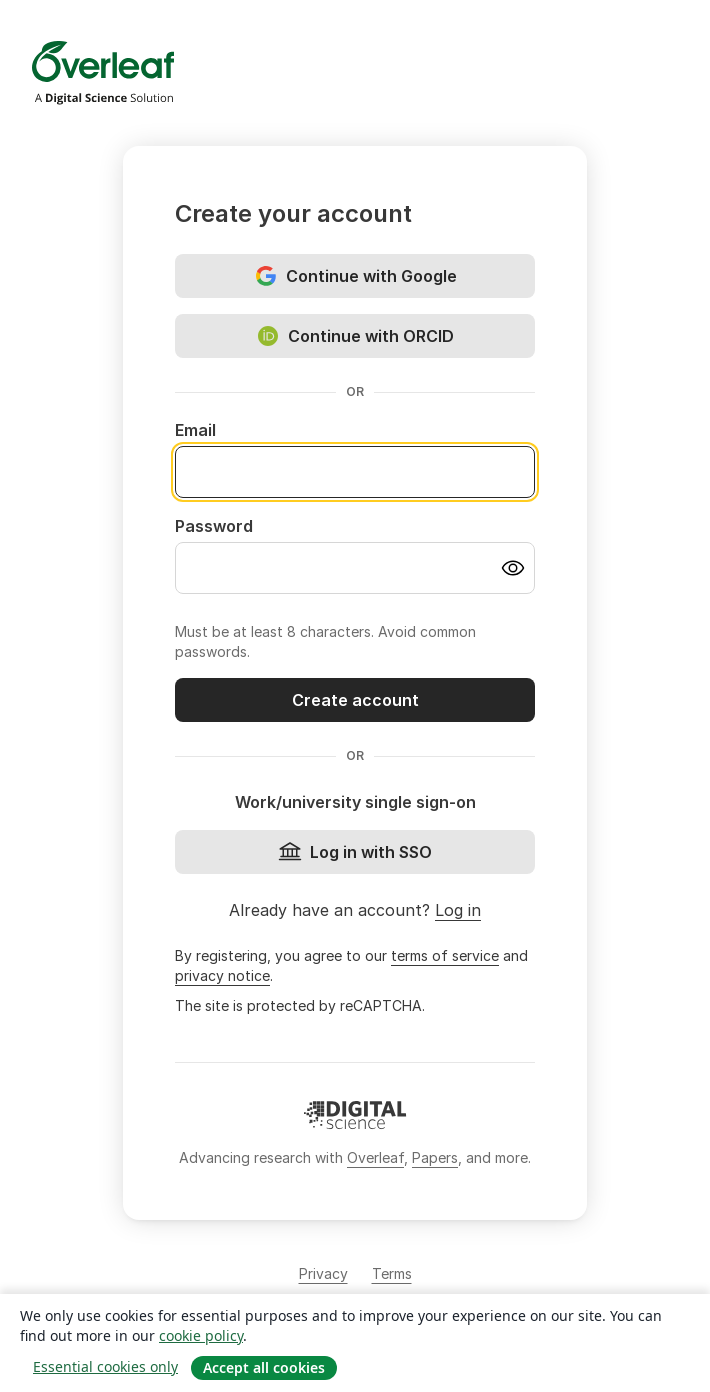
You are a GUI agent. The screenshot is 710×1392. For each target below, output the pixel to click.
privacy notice (222, 975)
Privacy (323, 1273)
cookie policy (201, 1335)
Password (214, 526)
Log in (458, 910)
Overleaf (375, 1157)
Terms (392, 1273)
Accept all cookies (264, 1367)
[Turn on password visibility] (513, 568)
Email (195, 430)
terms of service (445, 955)
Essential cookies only (105, 1366)
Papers (435, 1157)
